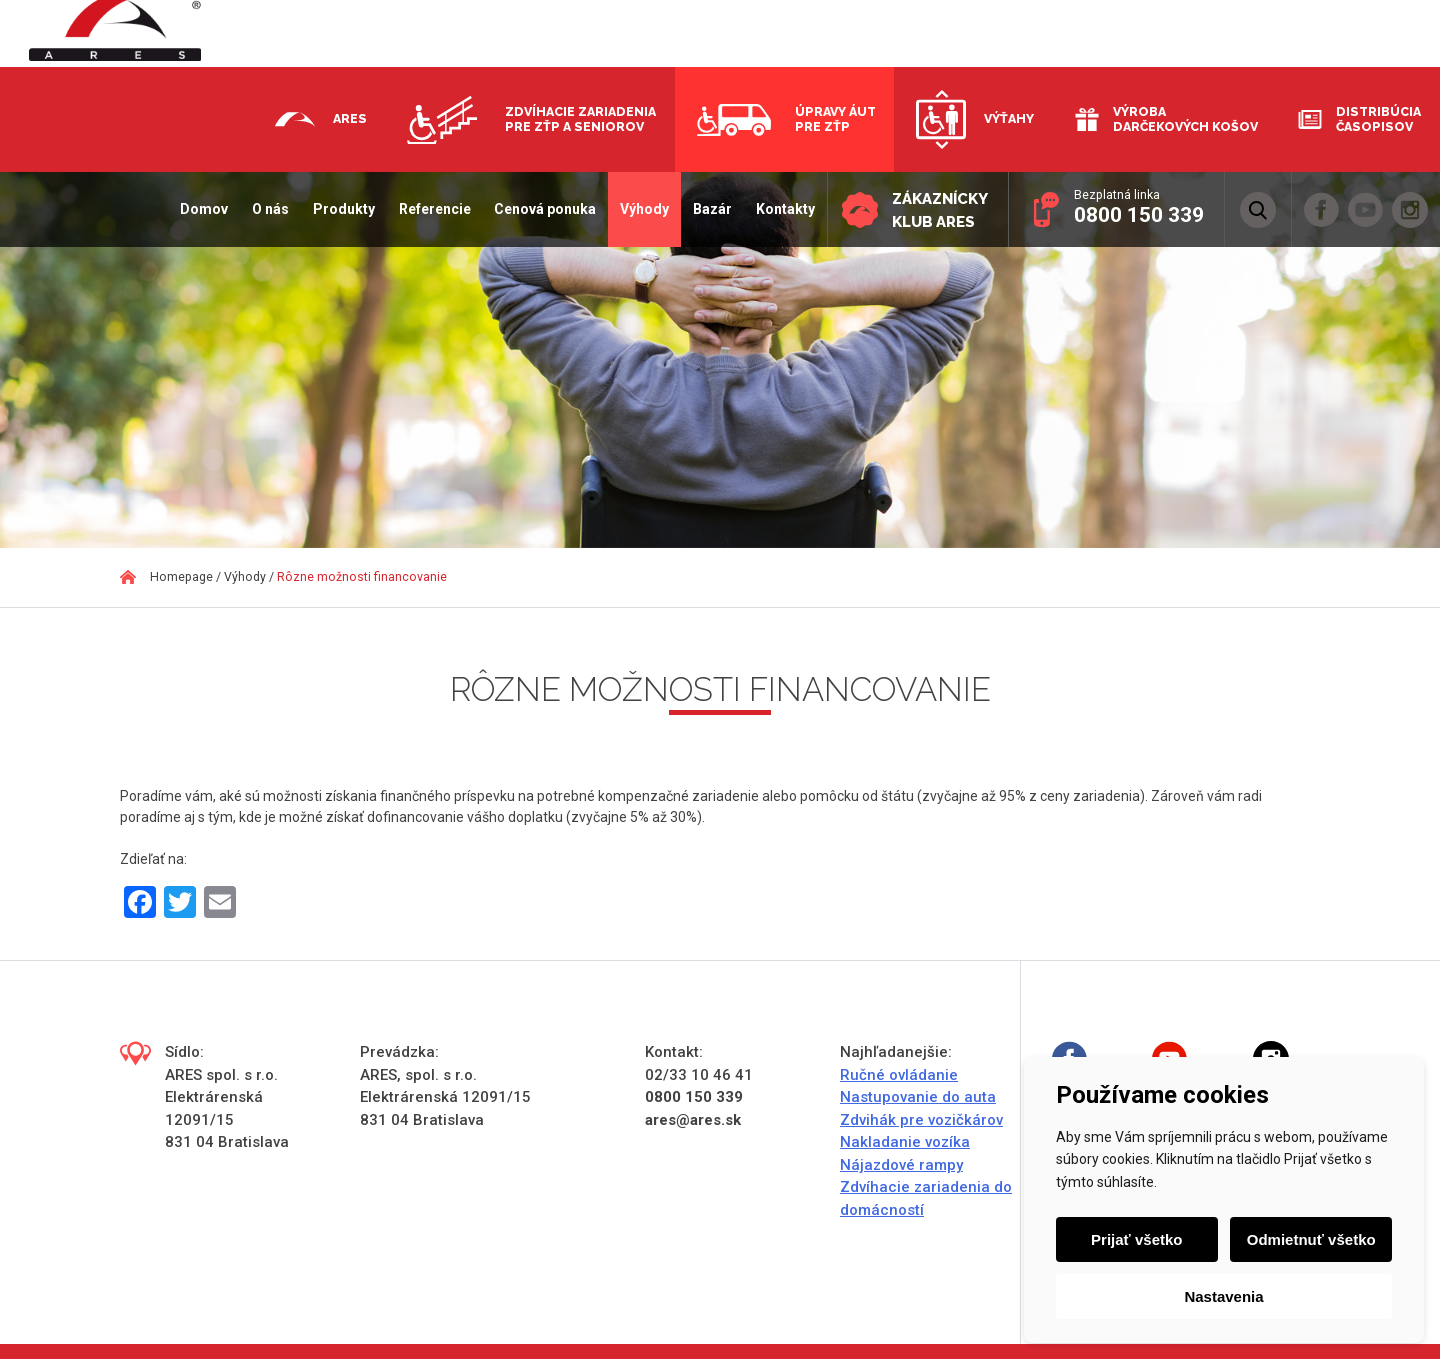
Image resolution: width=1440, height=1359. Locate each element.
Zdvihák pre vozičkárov (921, 1120)
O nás (269, 209)
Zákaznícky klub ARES (940, 210)
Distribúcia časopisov (1378, 119)
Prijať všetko (1136, 1239)
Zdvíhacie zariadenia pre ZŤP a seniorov (580, 119)
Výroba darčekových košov (1185, 119)
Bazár (711, 209)
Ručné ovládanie (899, 1075)
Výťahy (1009, 118)
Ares (350, 118)
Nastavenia (1223, 1296)
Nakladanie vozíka (905, 1142)
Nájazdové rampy (901, 1165)
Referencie (434, 209)
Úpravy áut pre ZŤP (835, 119)
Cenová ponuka (545, 209)
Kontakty (784, 209)
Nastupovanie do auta (918, 1097)
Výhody (644, 209)
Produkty (343, 209)
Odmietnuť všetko (1311, 1239)
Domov (204, 209)
